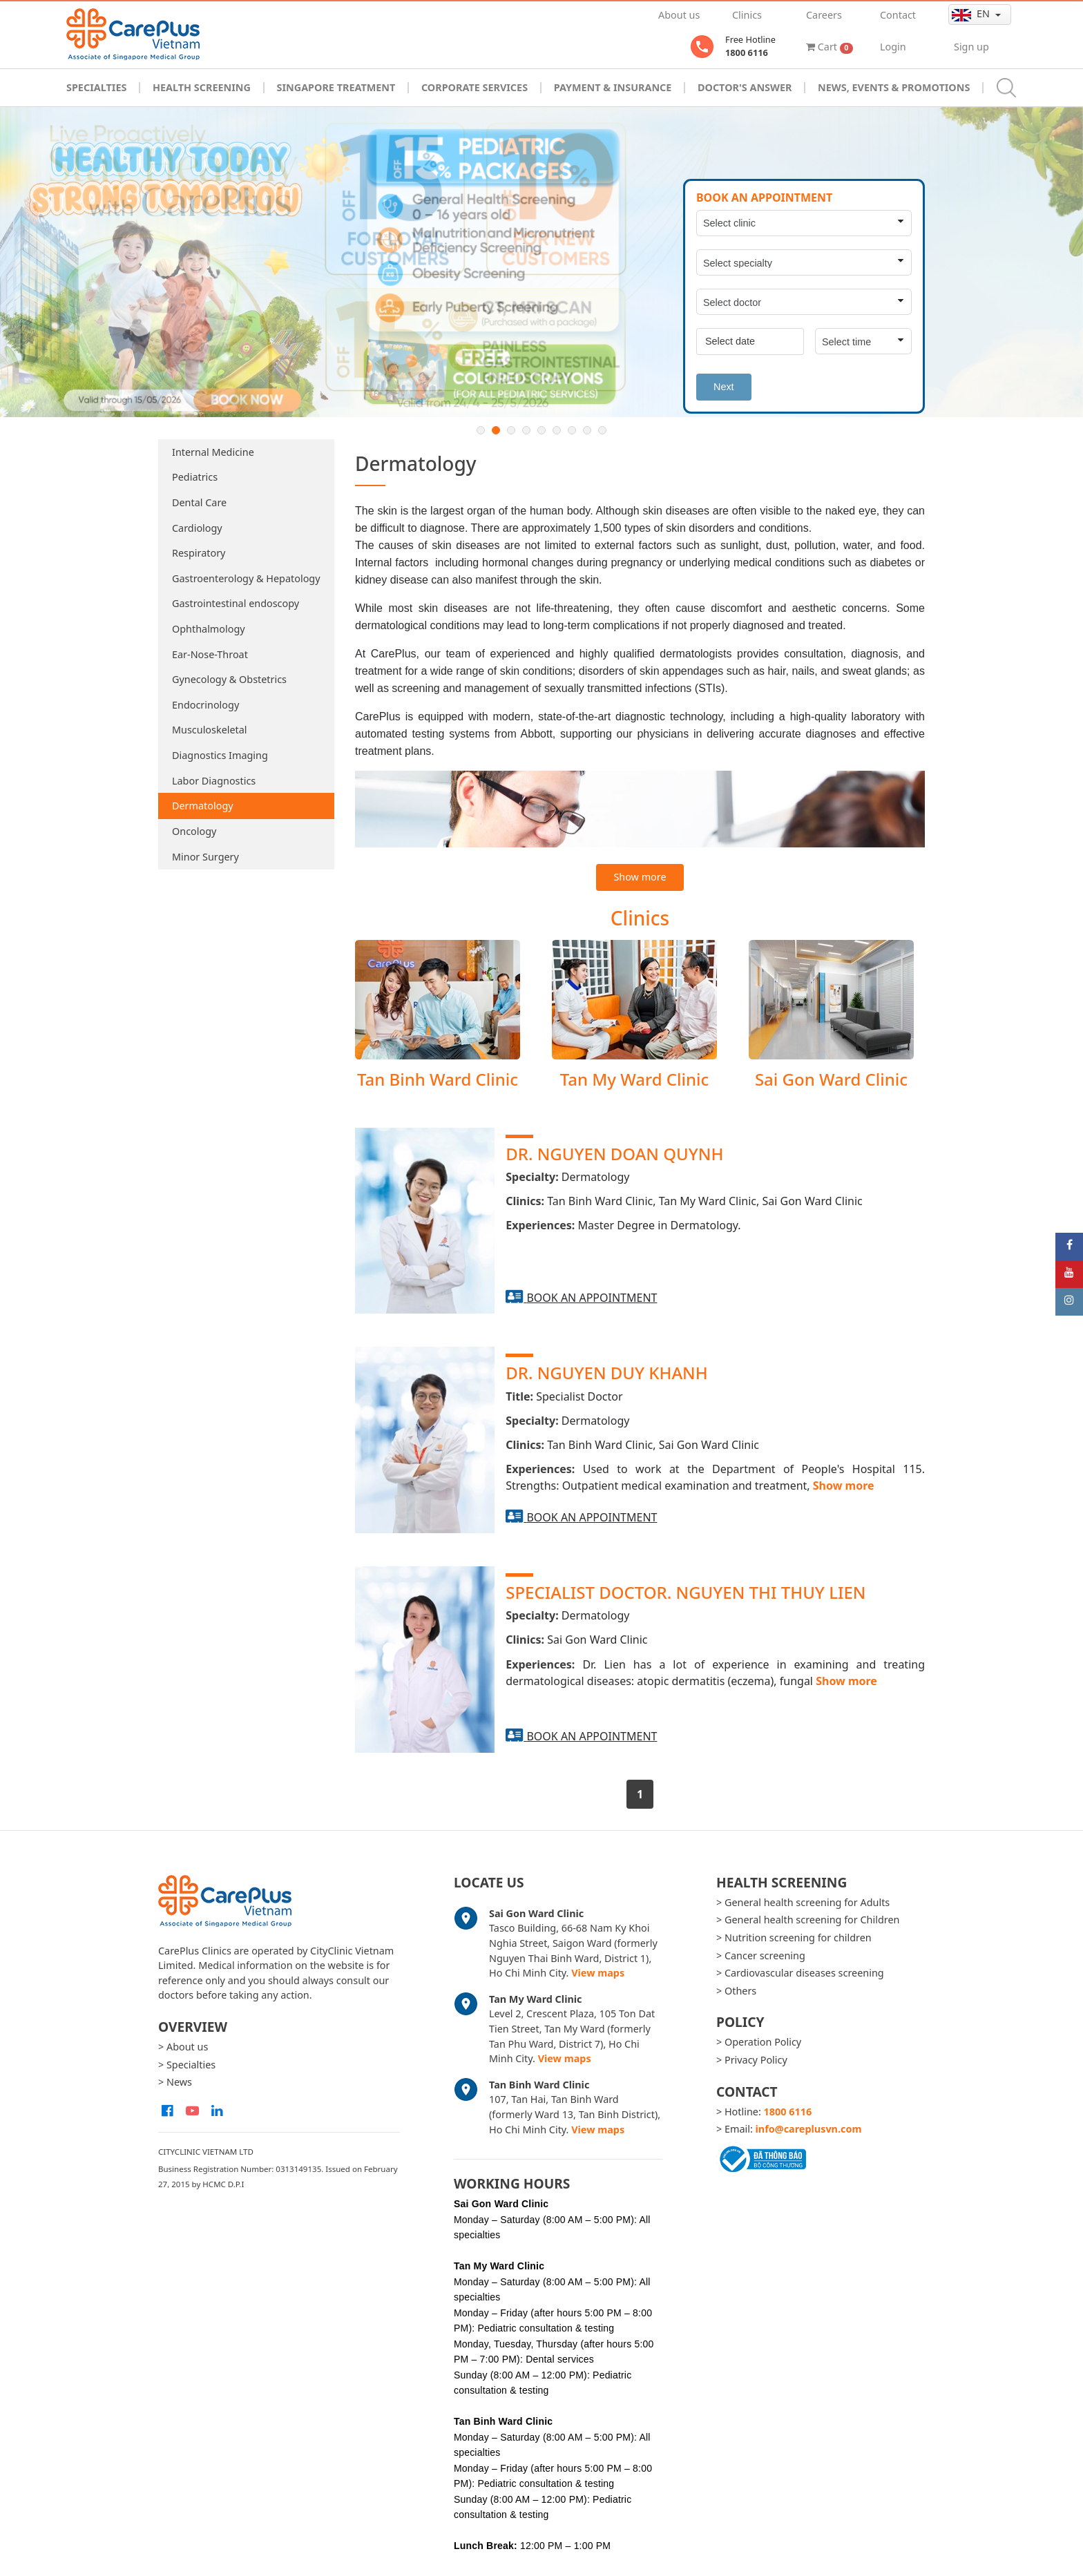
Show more (639, 876)
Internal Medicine (213, 452)
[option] (541, 262)
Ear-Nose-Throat (210, 654)
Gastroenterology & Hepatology (246, 578)
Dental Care (199, 502)
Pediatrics (195, 476)
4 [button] (526, 430)
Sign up (971, 46)
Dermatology (202, 805)
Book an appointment (591, 1297)
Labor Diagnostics (214, 780)
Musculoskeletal (209, 729)
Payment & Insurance (613, 87)
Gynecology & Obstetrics (229, 679)
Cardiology (197, 528)
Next (723, 386)
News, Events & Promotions (894, 87)
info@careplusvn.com (809, 2128)
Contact (898, 14)
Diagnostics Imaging (220, 755)
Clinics (747, 14)
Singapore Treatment (335, 87)
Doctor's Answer (745, 87)
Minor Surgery (205, 856)
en (972, 14)
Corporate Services (474, 87)
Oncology (194, 831)
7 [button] (572, 430)
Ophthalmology (208, 628)
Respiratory (198, 552)
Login (893, 46)
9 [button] (602, 430)
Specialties (96, 87)
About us (679, 14)
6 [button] (557, 430)
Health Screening (202, 87)
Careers (824, 14)
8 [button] (587, 430)
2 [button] (496, 430)
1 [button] (481, 430)
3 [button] (511, 430)
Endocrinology (205, 704)
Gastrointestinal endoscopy (235, 603)
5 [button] (541, 430)
